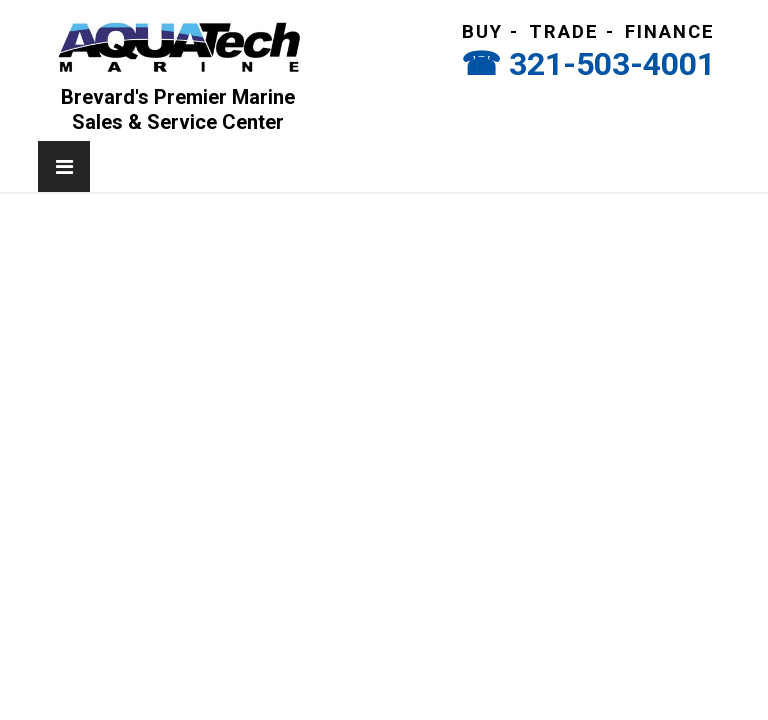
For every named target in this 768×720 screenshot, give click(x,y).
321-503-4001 (612, 64)
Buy (482, 32)
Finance (670, 32)
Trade (564, 32)
